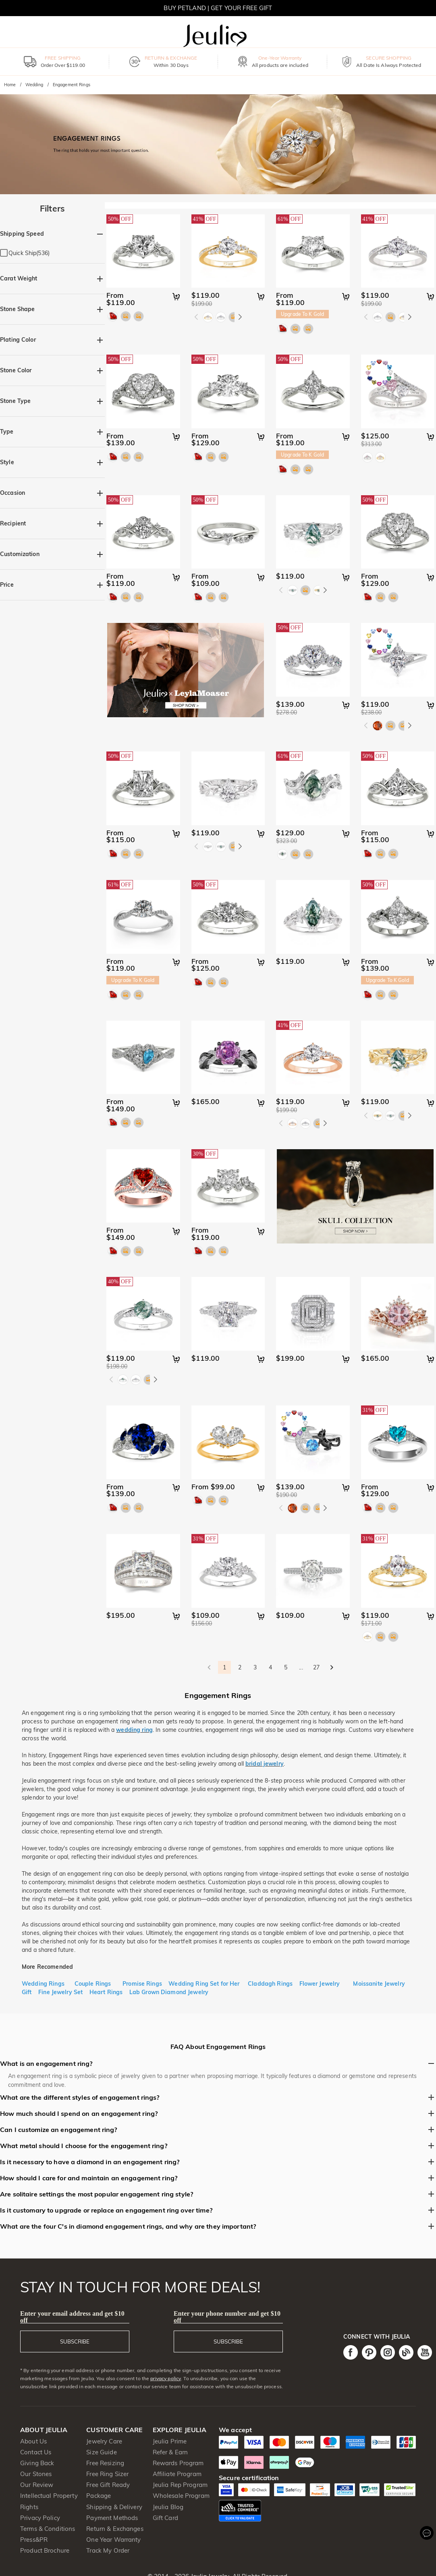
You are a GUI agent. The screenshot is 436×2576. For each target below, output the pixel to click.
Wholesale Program (181, 2495)
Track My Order (107, 2550)
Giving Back (37, 2463)
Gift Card (165, 2518)
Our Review (36, 2485)
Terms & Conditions (47, 2528)
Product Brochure (44, 2550)
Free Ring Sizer (107, 2474)
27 (316, 1667)
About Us (33, 2441)
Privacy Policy (40, 2518)
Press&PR (34, 2539)
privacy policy (165, 2378)
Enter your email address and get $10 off (72, 2317)
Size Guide (101, 2452)
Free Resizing (105, 2463)
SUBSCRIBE (74, 2341)
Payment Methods (112, 2518)
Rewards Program (178, 2463)
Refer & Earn (170, 2452)
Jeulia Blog (168, 2507)
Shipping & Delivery (114, 2507)
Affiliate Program (177, 2474)
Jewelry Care (104, 2441)
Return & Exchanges (114, 2528)
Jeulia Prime (170, 2441)
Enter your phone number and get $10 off (227, 2317)
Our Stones (36, 2474)
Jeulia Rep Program (180, 2485)
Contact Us (35, 2452)
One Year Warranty (113, 2539)
